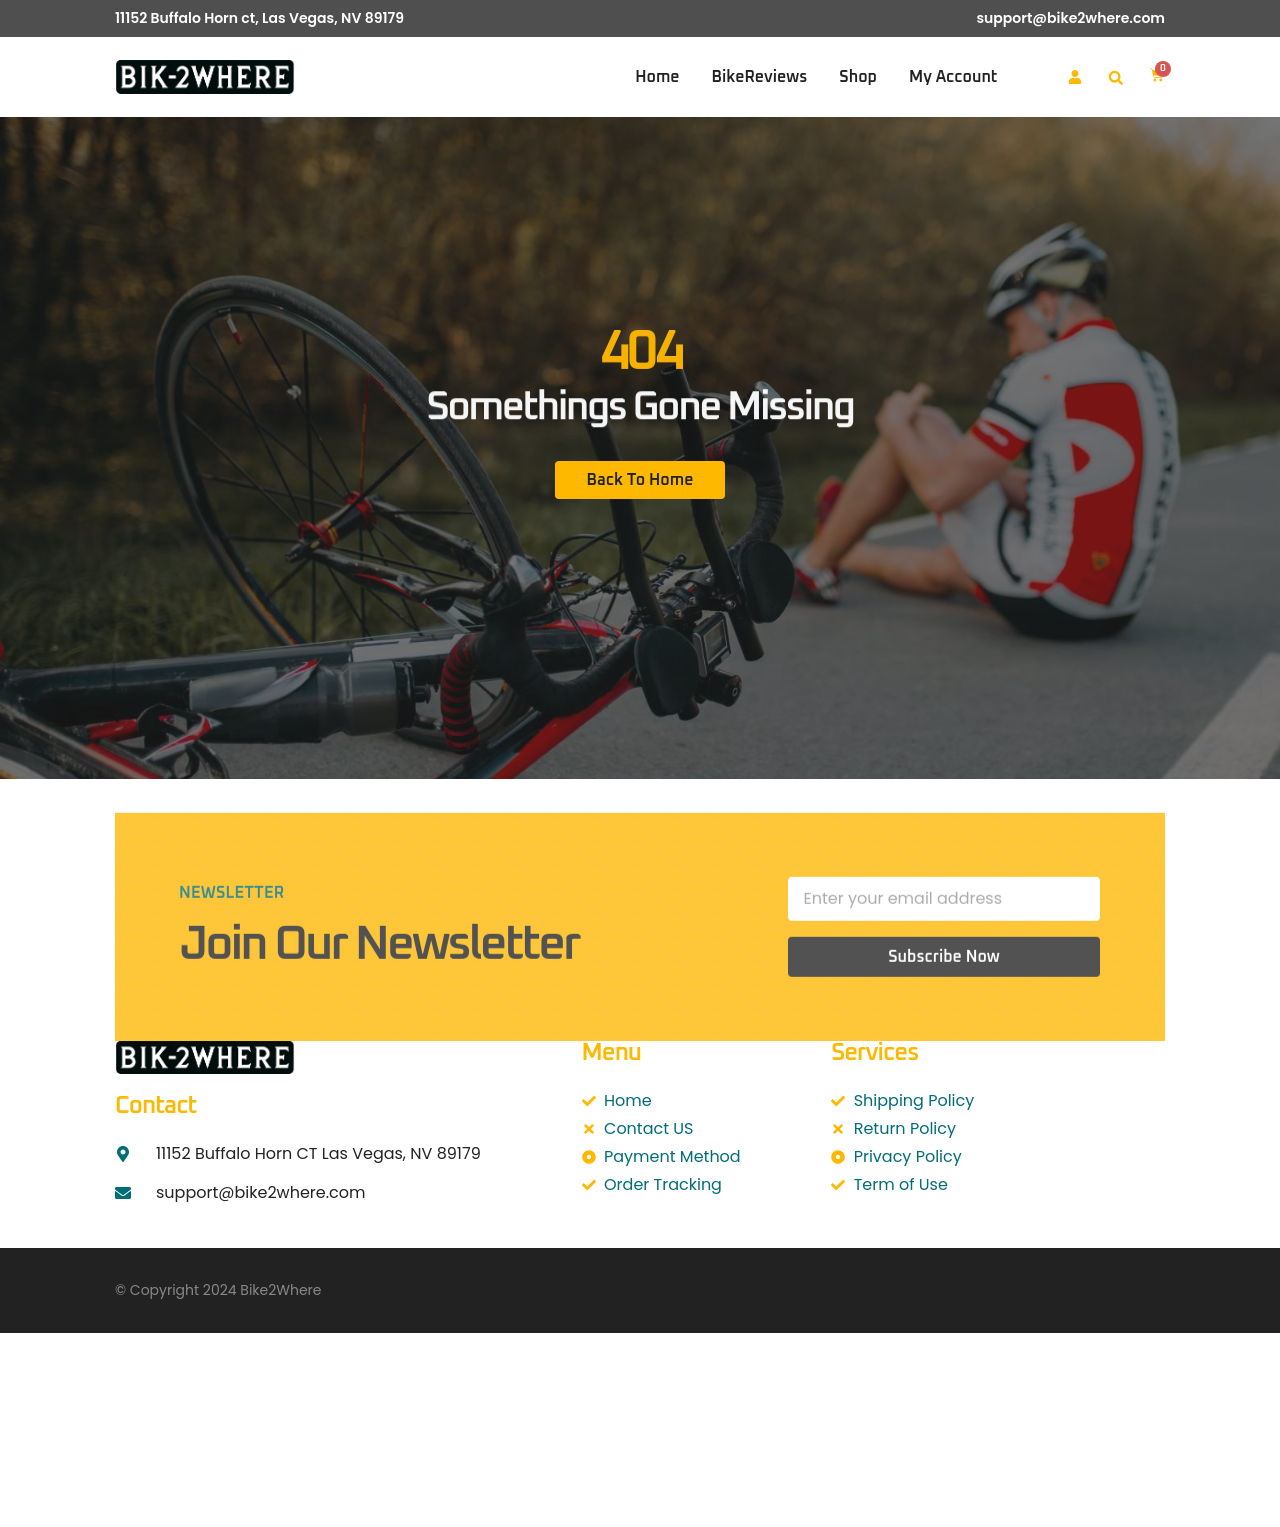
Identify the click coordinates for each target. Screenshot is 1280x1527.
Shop (858, 77)
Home (657, 77)
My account (953, 77)
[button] (1116, 78)
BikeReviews (760, 77)
